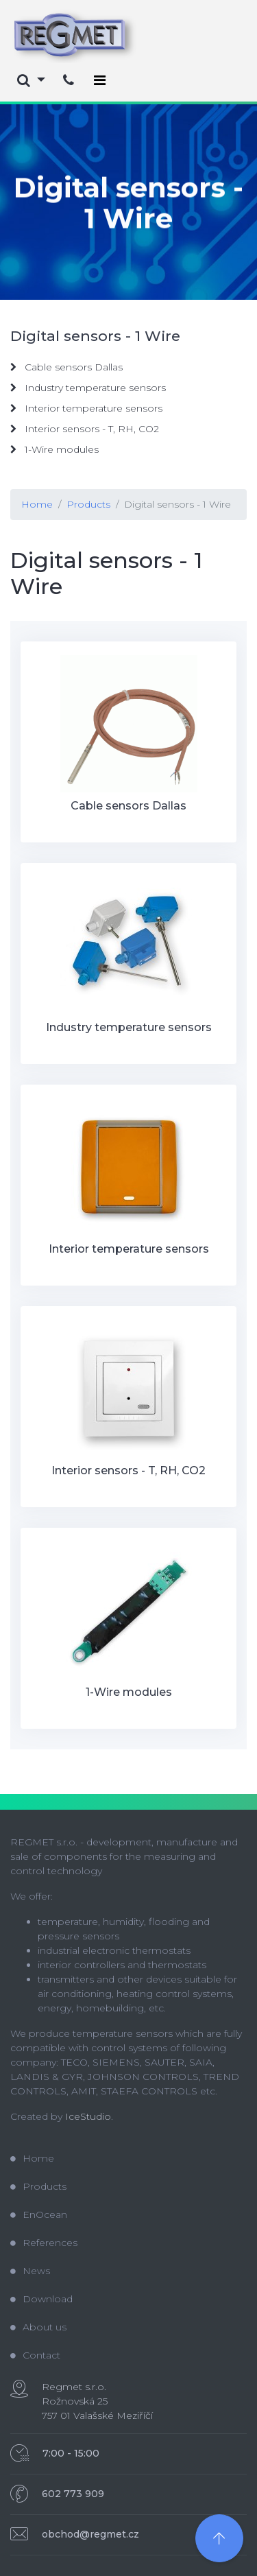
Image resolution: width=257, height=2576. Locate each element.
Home (37, 504)
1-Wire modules (54, 449)
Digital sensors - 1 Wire (177, 504)
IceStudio (88, 2116)
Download (41, 2299)
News (30, 2271)
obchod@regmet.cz (90, 2534)
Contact (35, 2355)
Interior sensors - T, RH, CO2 (84, 429)
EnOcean (38, 2214)
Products (88, 504)
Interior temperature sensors (86, 408)
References (43, 2242)
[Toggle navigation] (99, 80)
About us (38, 2327)
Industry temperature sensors (88, 387)
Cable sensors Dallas (66, 367)
